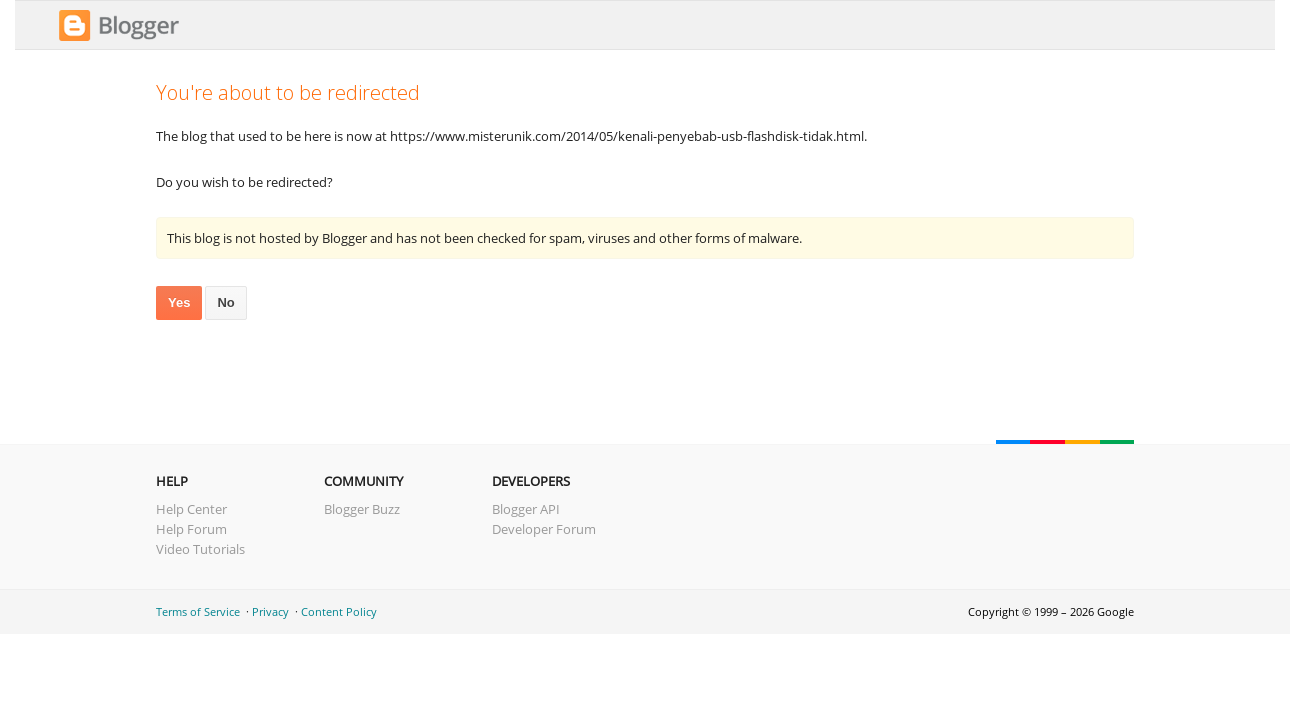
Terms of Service (198, 611)
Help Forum (191, 529)
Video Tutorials (200, 549)
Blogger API (526, 509)
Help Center (191, 509)
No (225, 302)
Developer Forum (544, 529)
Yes (179, 302)
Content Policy (339, 611)
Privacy (270, 611)
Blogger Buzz (362, 509)
